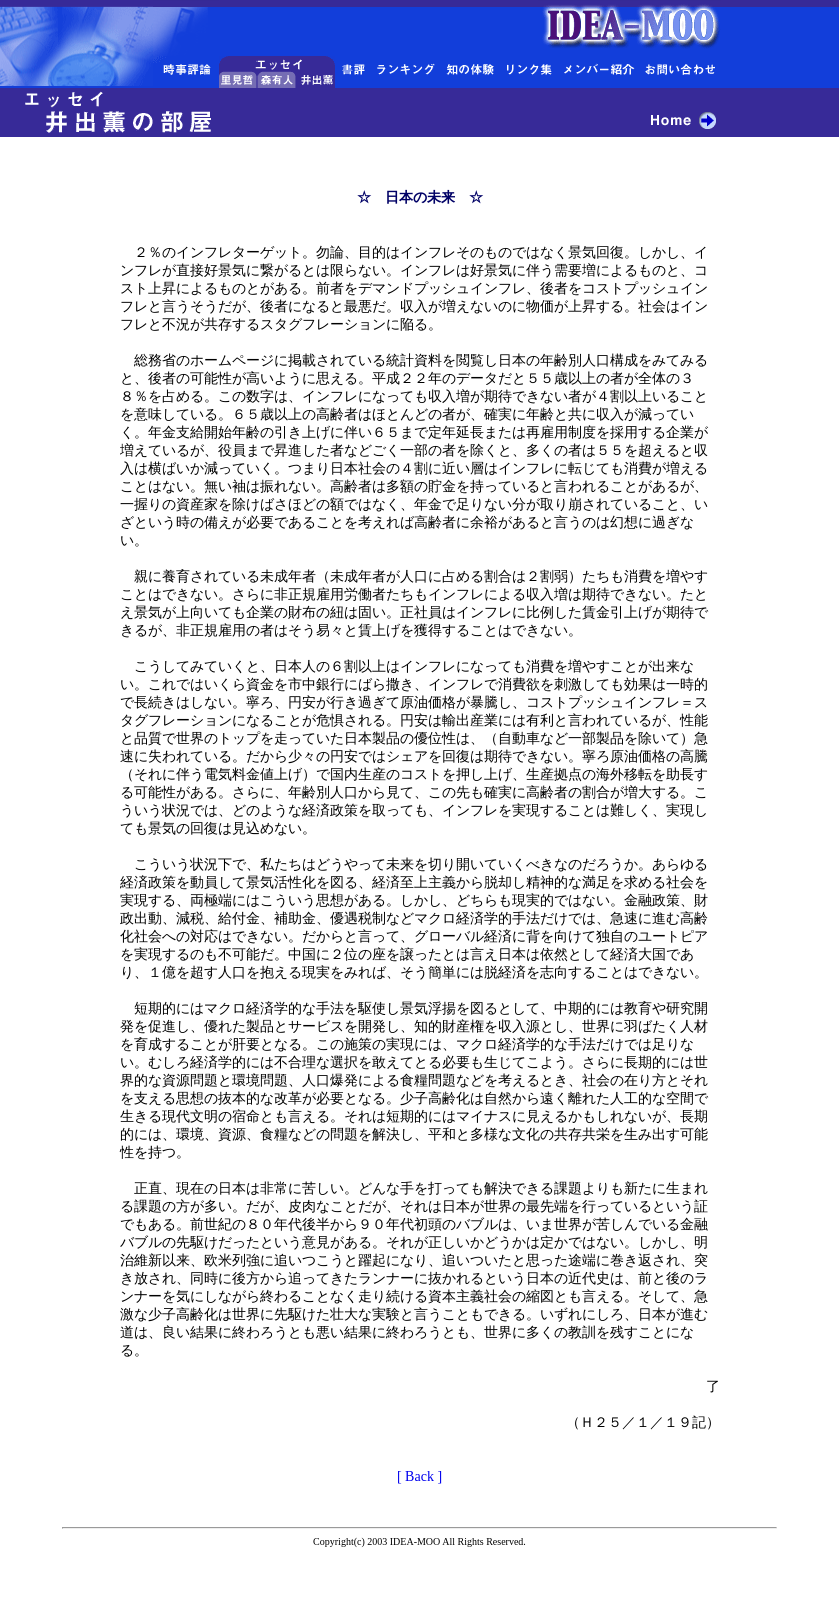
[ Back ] (419, 1476)
